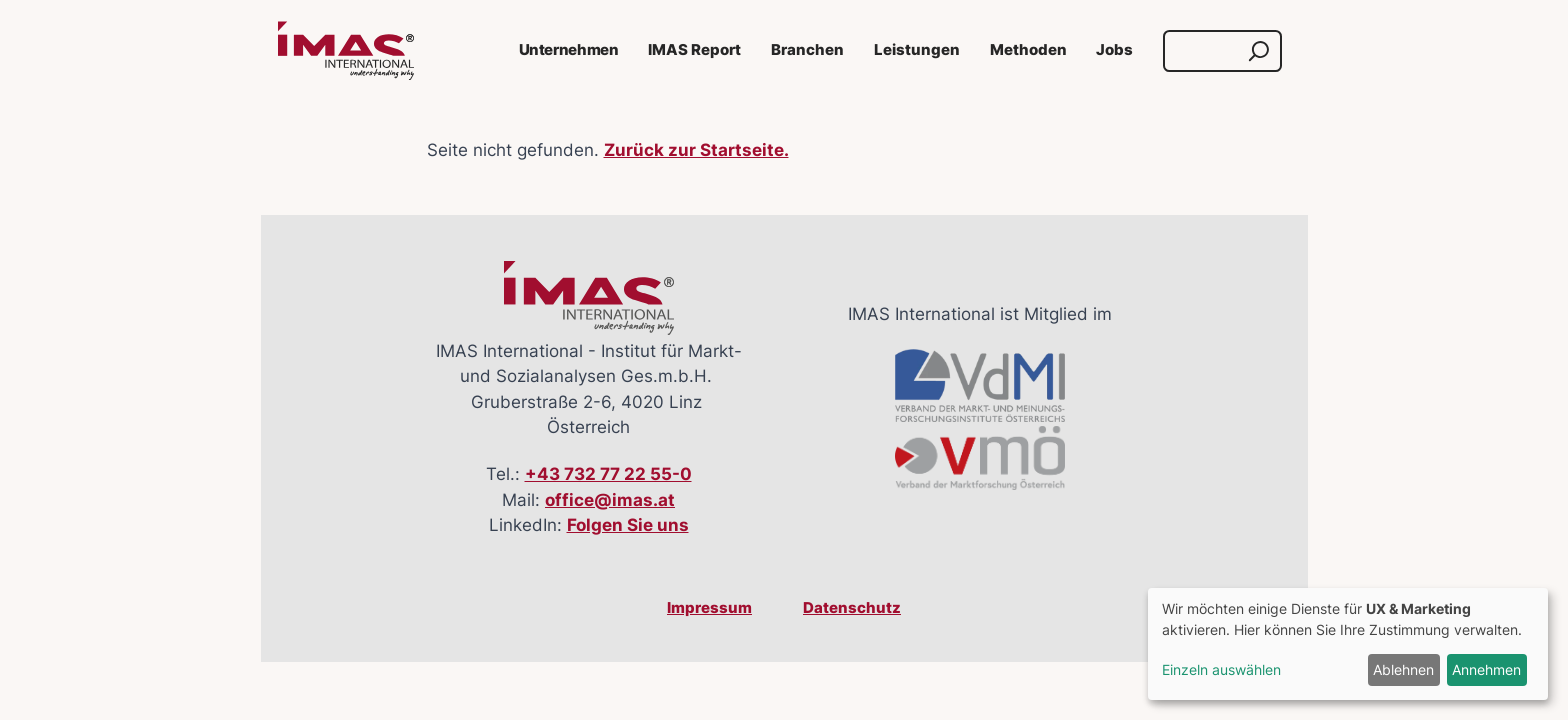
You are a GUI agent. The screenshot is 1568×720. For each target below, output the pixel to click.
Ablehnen (1403, 669)
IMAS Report (694, 50)
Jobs (1114, 50)
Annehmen (1486, 669)
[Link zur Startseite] (346, 51)
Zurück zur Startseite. (696, 150)
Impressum (709, 608)
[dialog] (1348, 644)
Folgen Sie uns (628, 525)
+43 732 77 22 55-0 (608, 474)
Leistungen (917, 50)
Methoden (1028, 50)
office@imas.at (610, 500)
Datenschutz (852, 608)
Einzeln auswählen (1221, 669)
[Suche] (1203, 51)
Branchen (807, 50)
